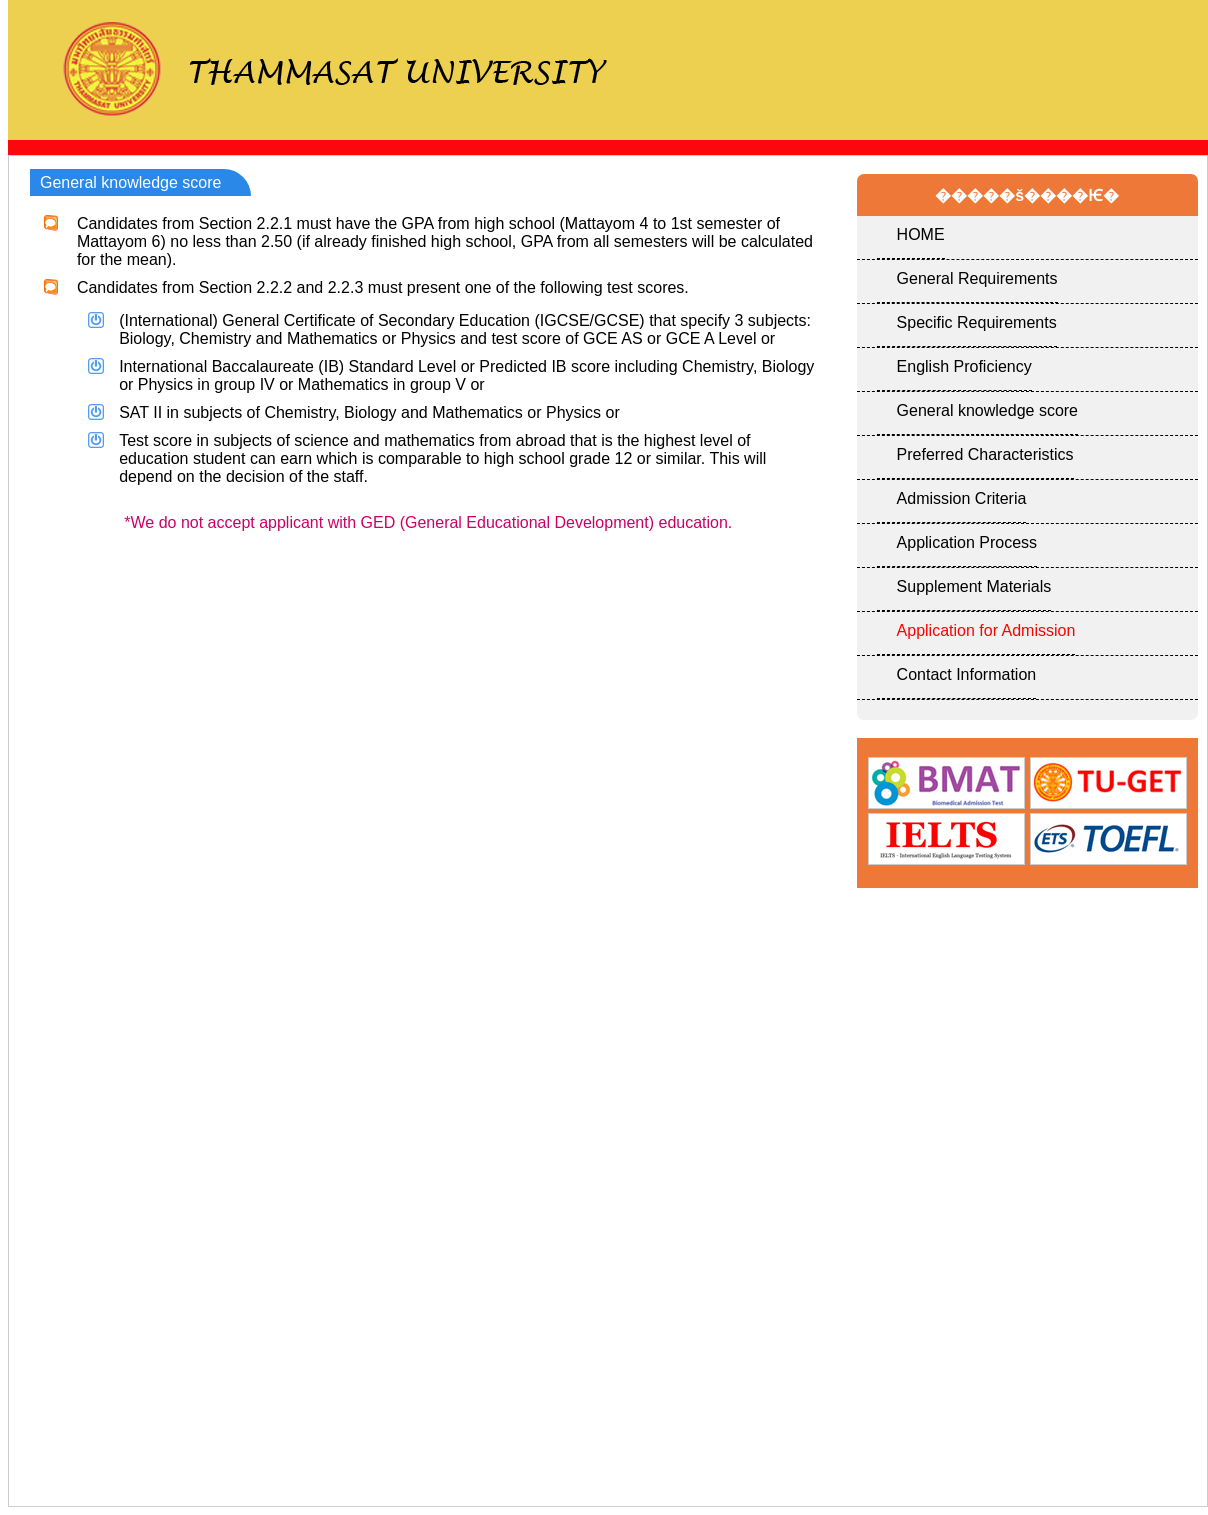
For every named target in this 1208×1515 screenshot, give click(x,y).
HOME (921, 234)
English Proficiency (964, 366)
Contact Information (967, 674)
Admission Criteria (962, 498)
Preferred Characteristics (985, 454)
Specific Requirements (977, 322)
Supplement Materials (974, 586)
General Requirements (977, 278)
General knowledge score (987, 410)
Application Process (967, 542)
